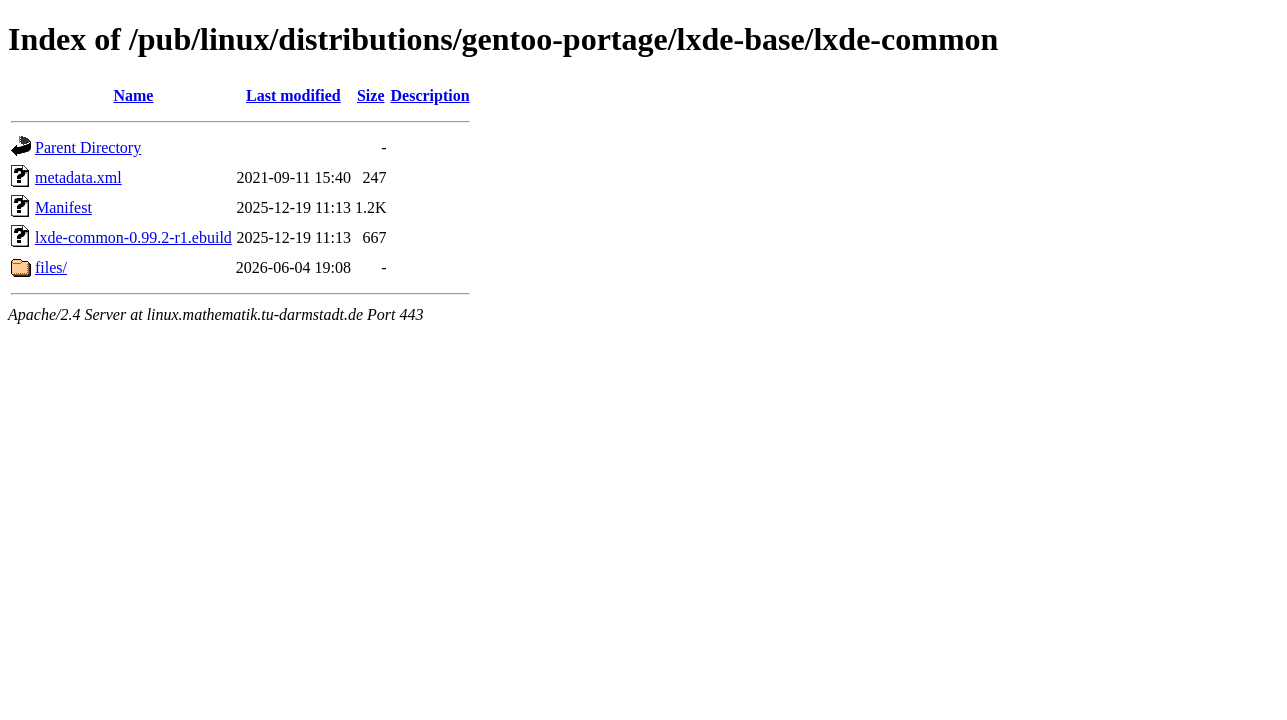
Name (133, 95)
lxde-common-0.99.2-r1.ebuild (133, 237)
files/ (51, 267)
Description (430, 95)
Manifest (63, 207)
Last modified (293, 95)
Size (371, 95)
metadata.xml (78, 177)
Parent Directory (88, 147)
